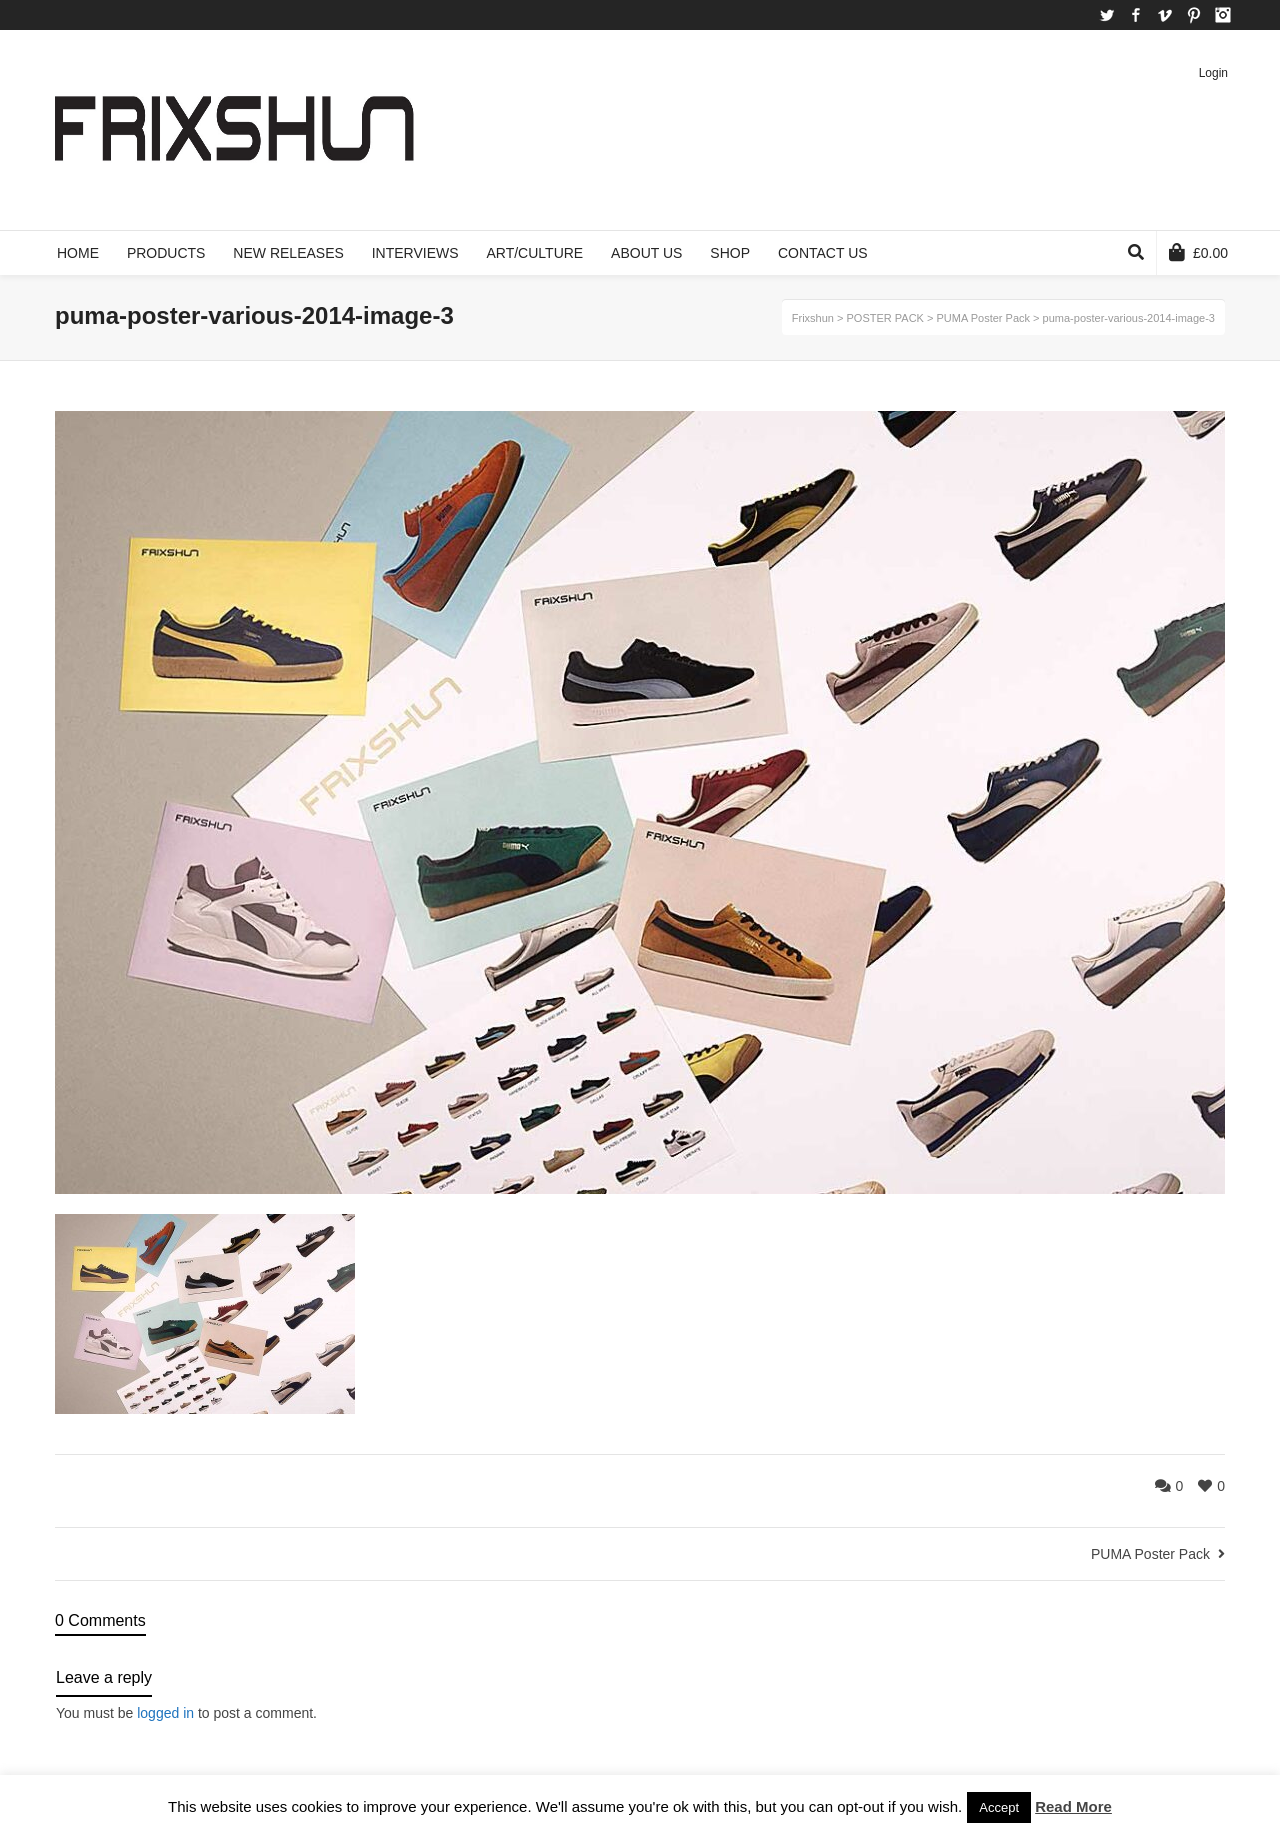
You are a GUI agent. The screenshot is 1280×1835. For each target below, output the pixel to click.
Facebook (1136, 15)
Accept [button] (999, 1807)
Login (1213, 73)
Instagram (1223, 15)
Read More (1073, 1806)
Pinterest (1194, 15)
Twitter (1107, 15)
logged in (165, 1713)
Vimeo (1165, 15)
